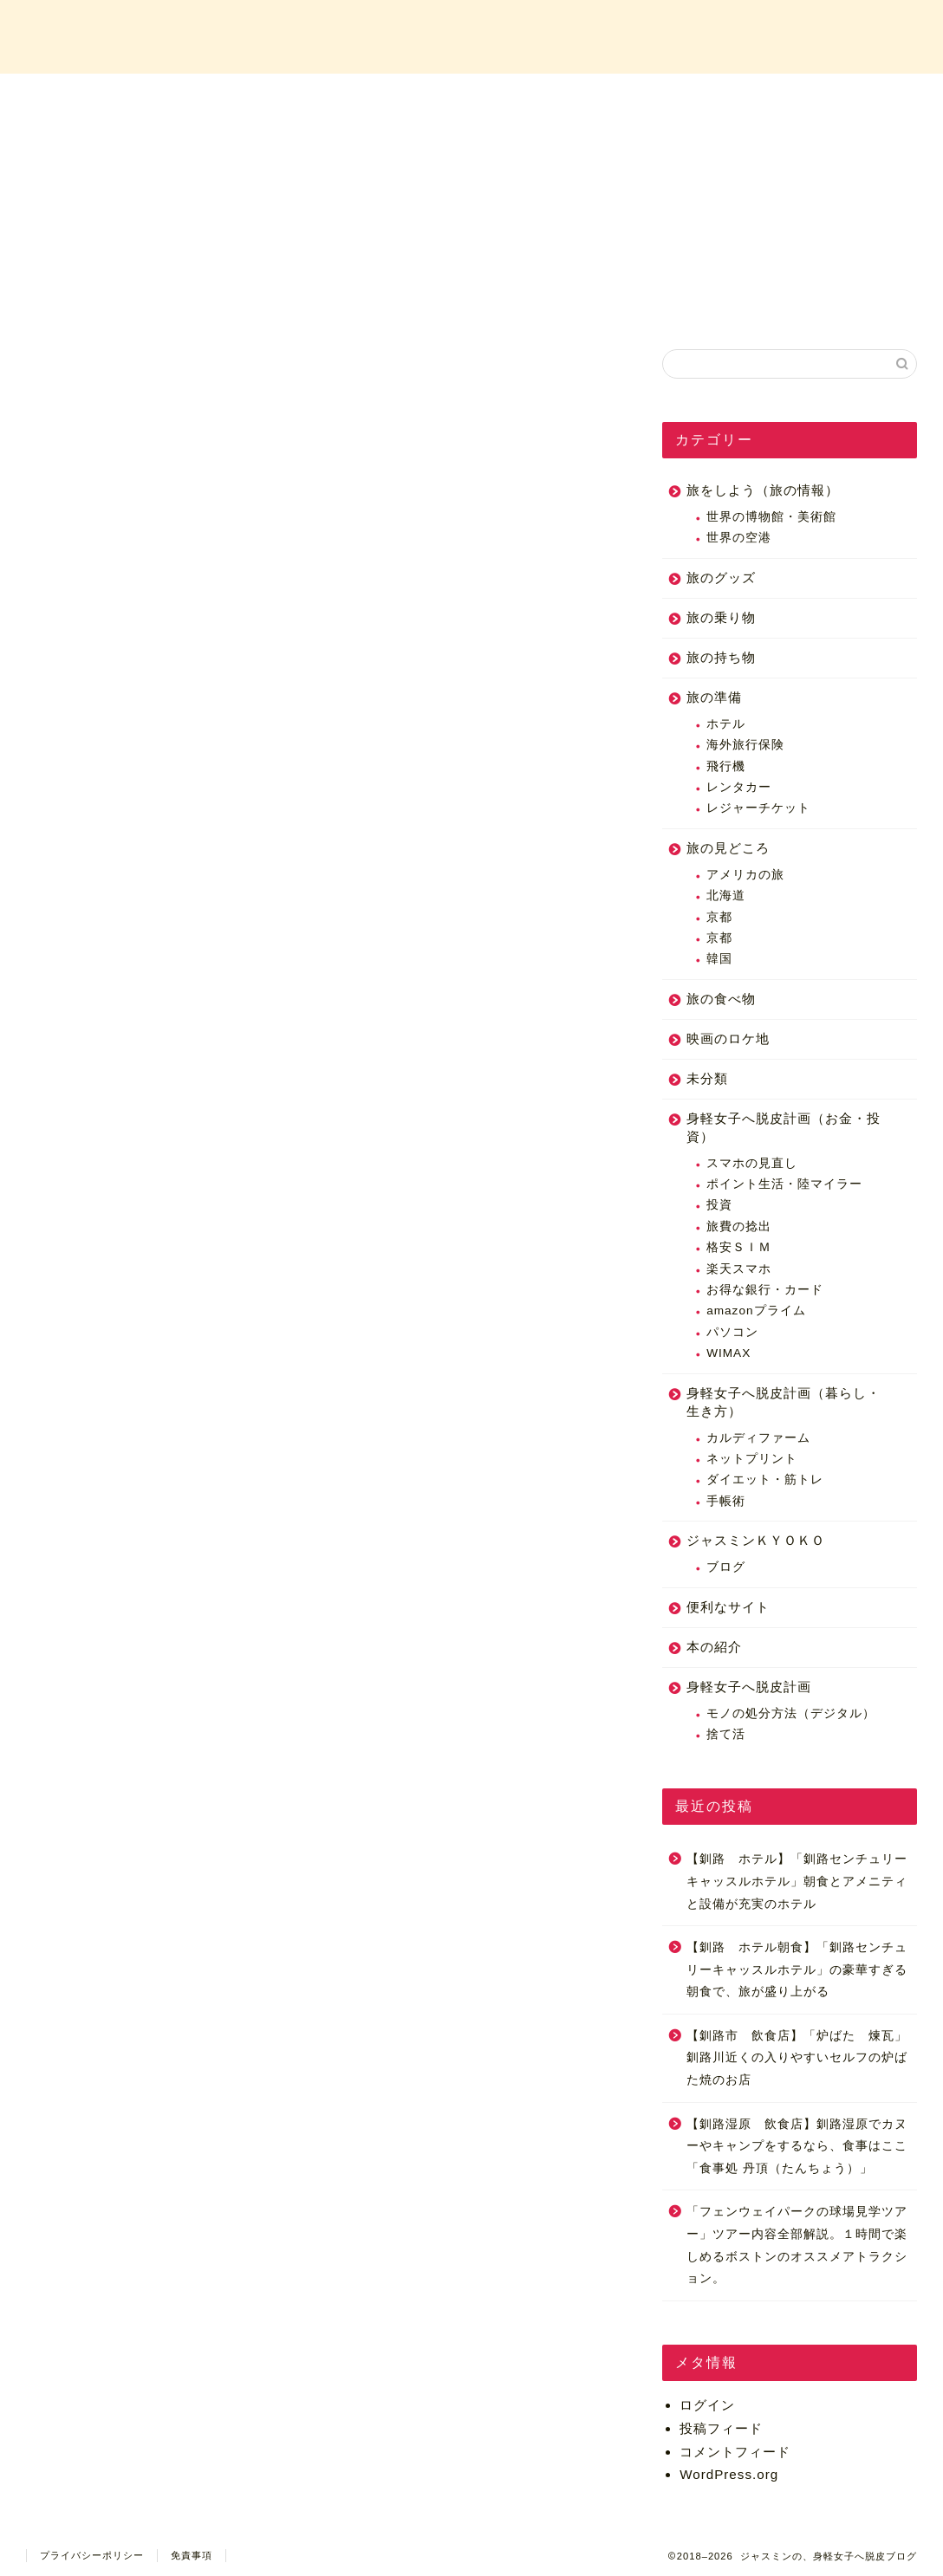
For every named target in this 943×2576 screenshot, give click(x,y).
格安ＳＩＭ (738, 1247)
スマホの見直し (751, 1163)
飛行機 (725, 766)
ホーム (158, 96)
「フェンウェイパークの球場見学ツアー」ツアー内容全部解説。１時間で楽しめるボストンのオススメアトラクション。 (796, 2246)
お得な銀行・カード (764, 1289)
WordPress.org (729, 2474)
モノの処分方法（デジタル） (790, 1713)
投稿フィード (721, 2428)
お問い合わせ (785, 96)
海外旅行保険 (745, 744)
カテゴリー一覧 (576, 96)
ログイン (707, 2405)
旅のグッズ (721, 577)
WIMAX (728, 1352)
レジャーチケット (758, 808)
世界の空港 (738, 538)
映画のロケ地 (728, 1038)
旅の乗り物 (721, 617)
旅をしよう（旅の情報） (762, 490)
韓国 (719, 958)
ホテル (725, 723)
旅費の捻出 (738, 1226)
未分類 (707, 1078)
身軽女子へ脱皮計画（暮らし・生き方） (783, 1401)
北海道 (725, 895)
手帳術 (725, 1501)
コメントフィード (735, 2451)
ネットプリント (751, 1458)
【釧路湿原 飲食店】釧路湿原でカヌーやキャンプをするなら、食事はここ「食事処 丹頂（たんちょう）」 (796, 2146)
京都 (719, 917)
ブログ (725, 1567)
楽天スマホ (738, 1268)
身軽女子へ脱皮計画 (748, 1686)
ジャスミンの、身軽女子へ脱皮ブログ (471, 35)
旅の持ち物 (721, 657)
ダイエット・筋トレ (764, 1480)
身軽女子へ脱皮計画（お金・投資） (783, 1127)
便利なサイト (728, 1606)
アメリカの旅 (745, 874)
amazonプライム (755, 1311)
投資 (719, 1205)
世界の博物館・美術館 (771, 516)
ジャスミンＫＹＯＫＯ (755, 1540)
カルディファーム (758, 1437)
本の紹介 (714, 1646)
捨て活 (725, 1734)
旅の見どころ (728, 847)
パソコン (732, 1332)
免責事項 (191, 2555)
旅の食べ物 (721, 998)
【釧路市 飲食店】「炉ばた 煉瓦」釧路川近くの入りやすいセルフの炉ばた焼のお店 (796, 2057)
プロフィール (367, 96)
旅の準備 (714, 697)
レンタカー (738, 787)
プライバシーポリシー (92, 2555)
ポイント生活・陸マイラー (784, 1184)
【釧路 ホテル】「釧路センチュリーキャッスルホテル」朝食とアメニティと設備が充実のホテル (796, 1881)
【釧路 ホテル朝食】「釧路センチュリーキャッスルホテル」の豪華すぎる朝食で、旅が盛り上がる (796, 1969)
